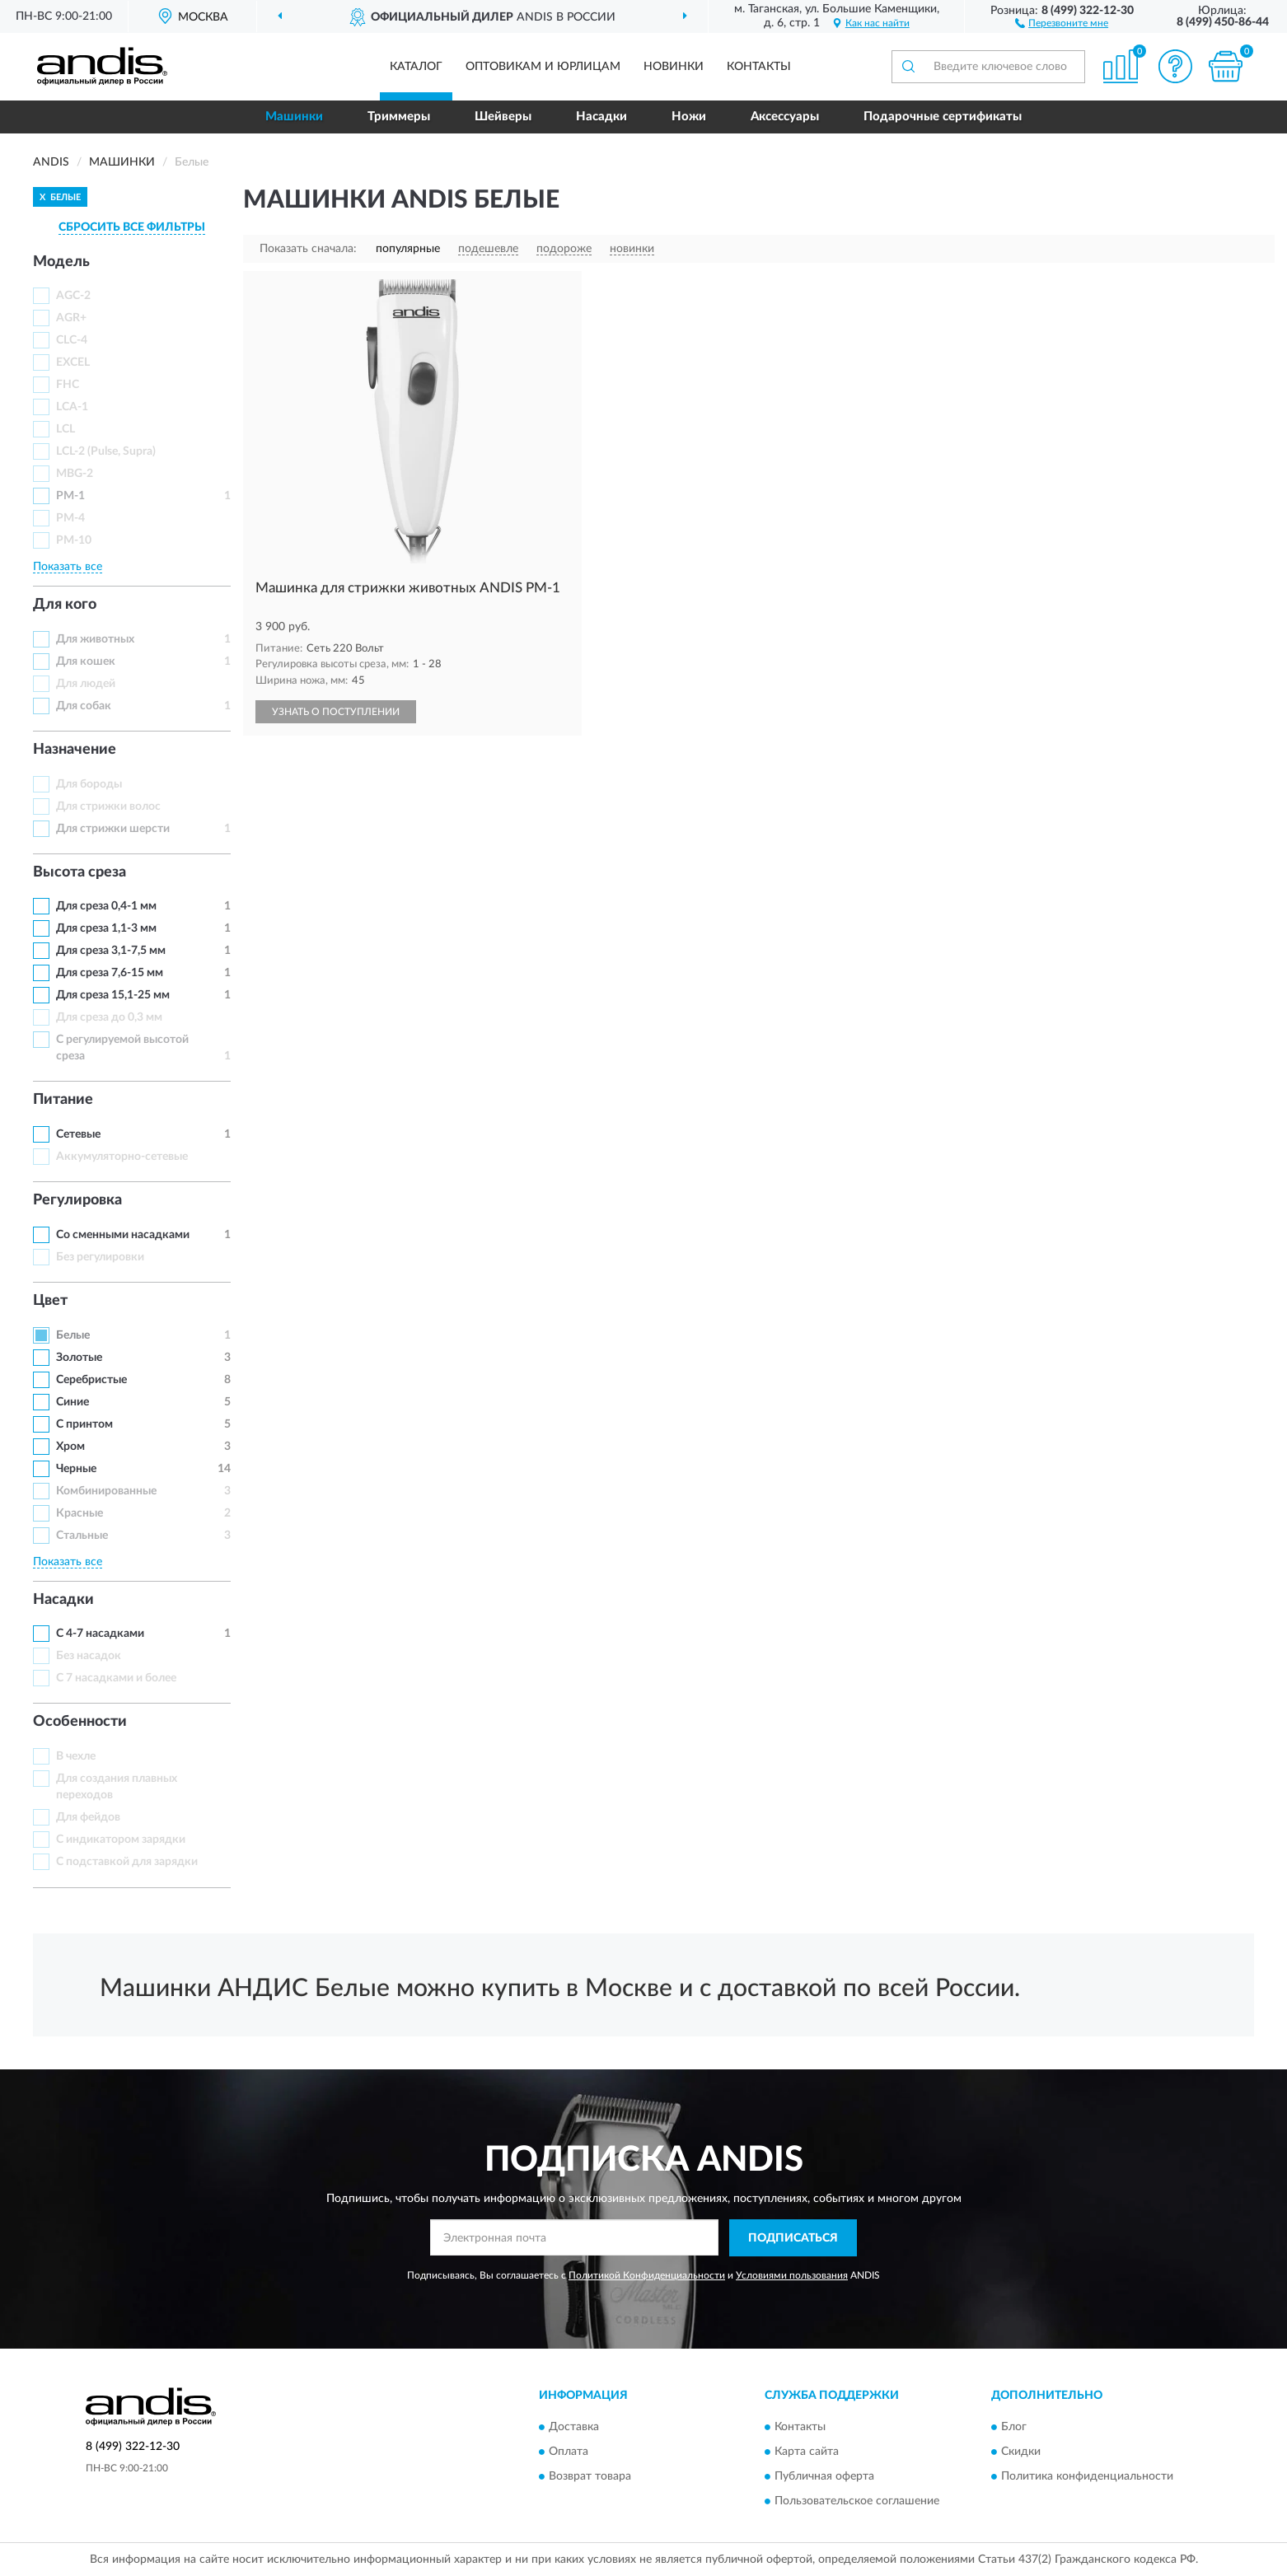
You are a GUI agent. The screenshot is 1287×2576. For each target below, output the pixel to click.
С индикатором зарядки (120, 1839)
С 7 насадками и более (116, 1678)
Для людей (85, 684)
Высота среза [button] (79, 872)
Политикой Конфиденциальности (647, 2275)
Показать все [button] (67, 567)
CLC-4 (71, 340)
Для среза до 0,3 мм (109, 1017)
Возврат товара (590, 2477)
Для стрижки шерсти (113, 829)
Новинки (674, 66)
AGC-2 (73, 296)
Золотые (79, 1357)
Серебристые (91, 1380)
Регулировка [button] (77, 1200)
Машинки (294, 116)
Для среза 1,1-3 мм (106, 928)
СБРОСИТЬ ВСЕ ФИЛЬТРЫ (131, 227)
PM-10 (73, 540)
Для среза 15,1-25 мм (113, 995)
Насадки (601, 116)
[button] (1061, 22)
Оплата (568, 2452)
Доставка (574, 2427)
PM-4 (70, 518)
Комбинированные (106, 1491)
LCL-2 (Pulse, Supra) (106, 451)
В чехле (76, 1756)
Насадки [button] (63, 1599)
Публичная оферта (824, 2477)
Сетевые (78, 1134)
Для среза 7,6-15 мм (109, 973)
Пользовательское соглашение (857, 2502)
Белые (73, 1335)
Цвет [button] (50, 1300)
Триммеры (398, 116)
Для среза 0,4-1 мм (106, 906)
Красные (79, 1513)
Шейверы (503, 116)
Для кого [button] (64, 604)
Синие (72, 1402)
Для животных (95, 639)
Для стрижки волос (108, 806)
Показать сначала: (308, 249)
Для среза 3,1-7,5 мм (111, 950)
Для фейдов (88, 1817)
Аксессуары (785, 116)
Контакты (759, 66)
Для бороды (89, 784)
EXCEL (73, 362)
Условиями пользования (792, 2275)
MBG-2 (74, 473)
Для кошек (85, 661)
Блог (1014, 2427)
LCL (65, 429)
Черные (76, 1469)
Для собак (83, 706)
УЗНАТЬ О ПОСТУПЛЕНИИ (336, 712)
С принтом (84, 1424)
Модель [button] (61, 262)
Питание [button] (63, 1099)
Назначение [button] (74, 749)
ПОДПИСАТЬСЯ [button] (793, 2238)
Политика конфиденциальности (1087, 2477)
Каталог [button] (416, 66)
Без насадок (88, 1656)
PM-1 (70, 496)
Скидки (1021, 2452)
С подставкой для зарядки (127, 1862)
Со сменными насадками (123, 1235)
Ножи (689, 116)
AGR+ (71, 318)
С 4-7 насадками (100, 1633)
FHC (67, 384)
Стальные (82, 1535)
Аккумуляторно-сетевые (122, 1156)
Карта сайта (807, 2452)
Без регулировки (100, 1257)
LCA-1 (72, 407)
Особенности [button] (80, 1721)
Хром (70, 1446)
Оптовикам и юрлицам (543, 66)
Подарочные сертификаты (942, 116)
